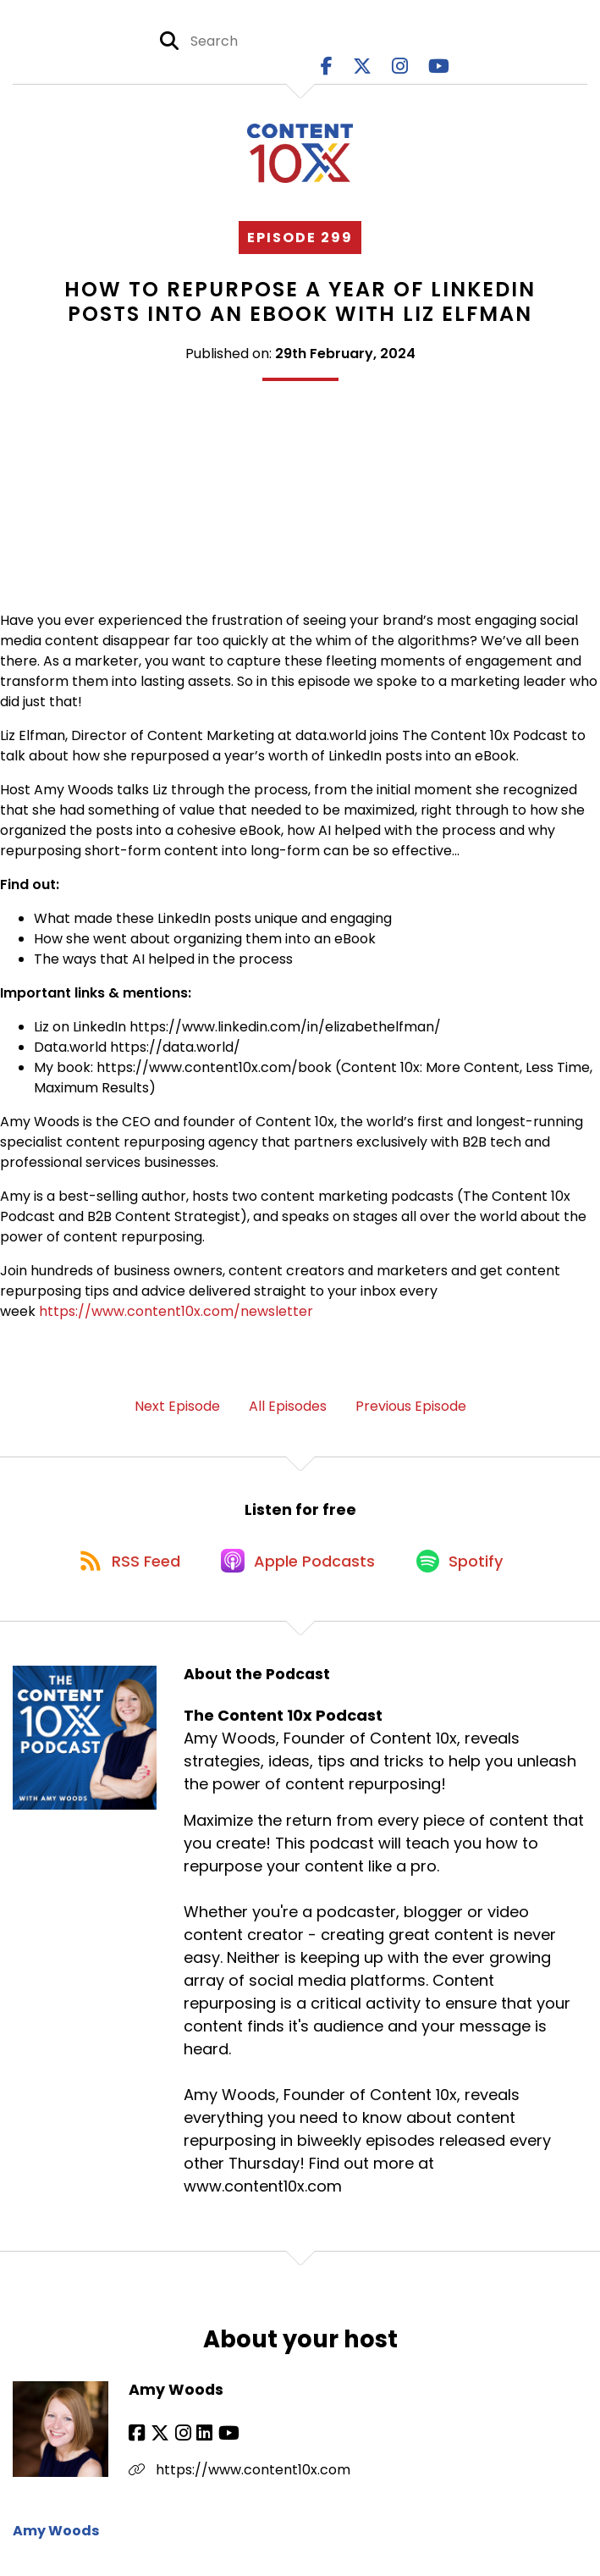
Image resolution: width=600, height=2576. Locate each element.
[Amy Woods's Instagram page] (178, 2441)
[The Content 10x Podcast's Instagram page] (399, 67)
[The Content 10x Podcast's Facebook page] (326, 67)
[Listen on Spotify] (465, 1566)
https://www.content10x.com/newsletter (176, 1313)
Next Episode (177, 1408)
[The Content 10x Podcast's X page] (362, 67)
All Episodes (288, 1408)
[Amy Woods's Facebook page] (137, 2441)
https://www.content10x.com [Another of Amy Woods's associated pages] (239, 2477)
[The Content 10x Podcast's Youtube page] (439, 67)
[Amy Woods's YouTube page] (219, 2441)
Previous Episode (410, 1408)
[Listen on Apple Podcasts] (299, 1567)
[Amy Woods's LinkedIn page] (198, 2441)
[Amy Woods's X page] (157, 2441)
